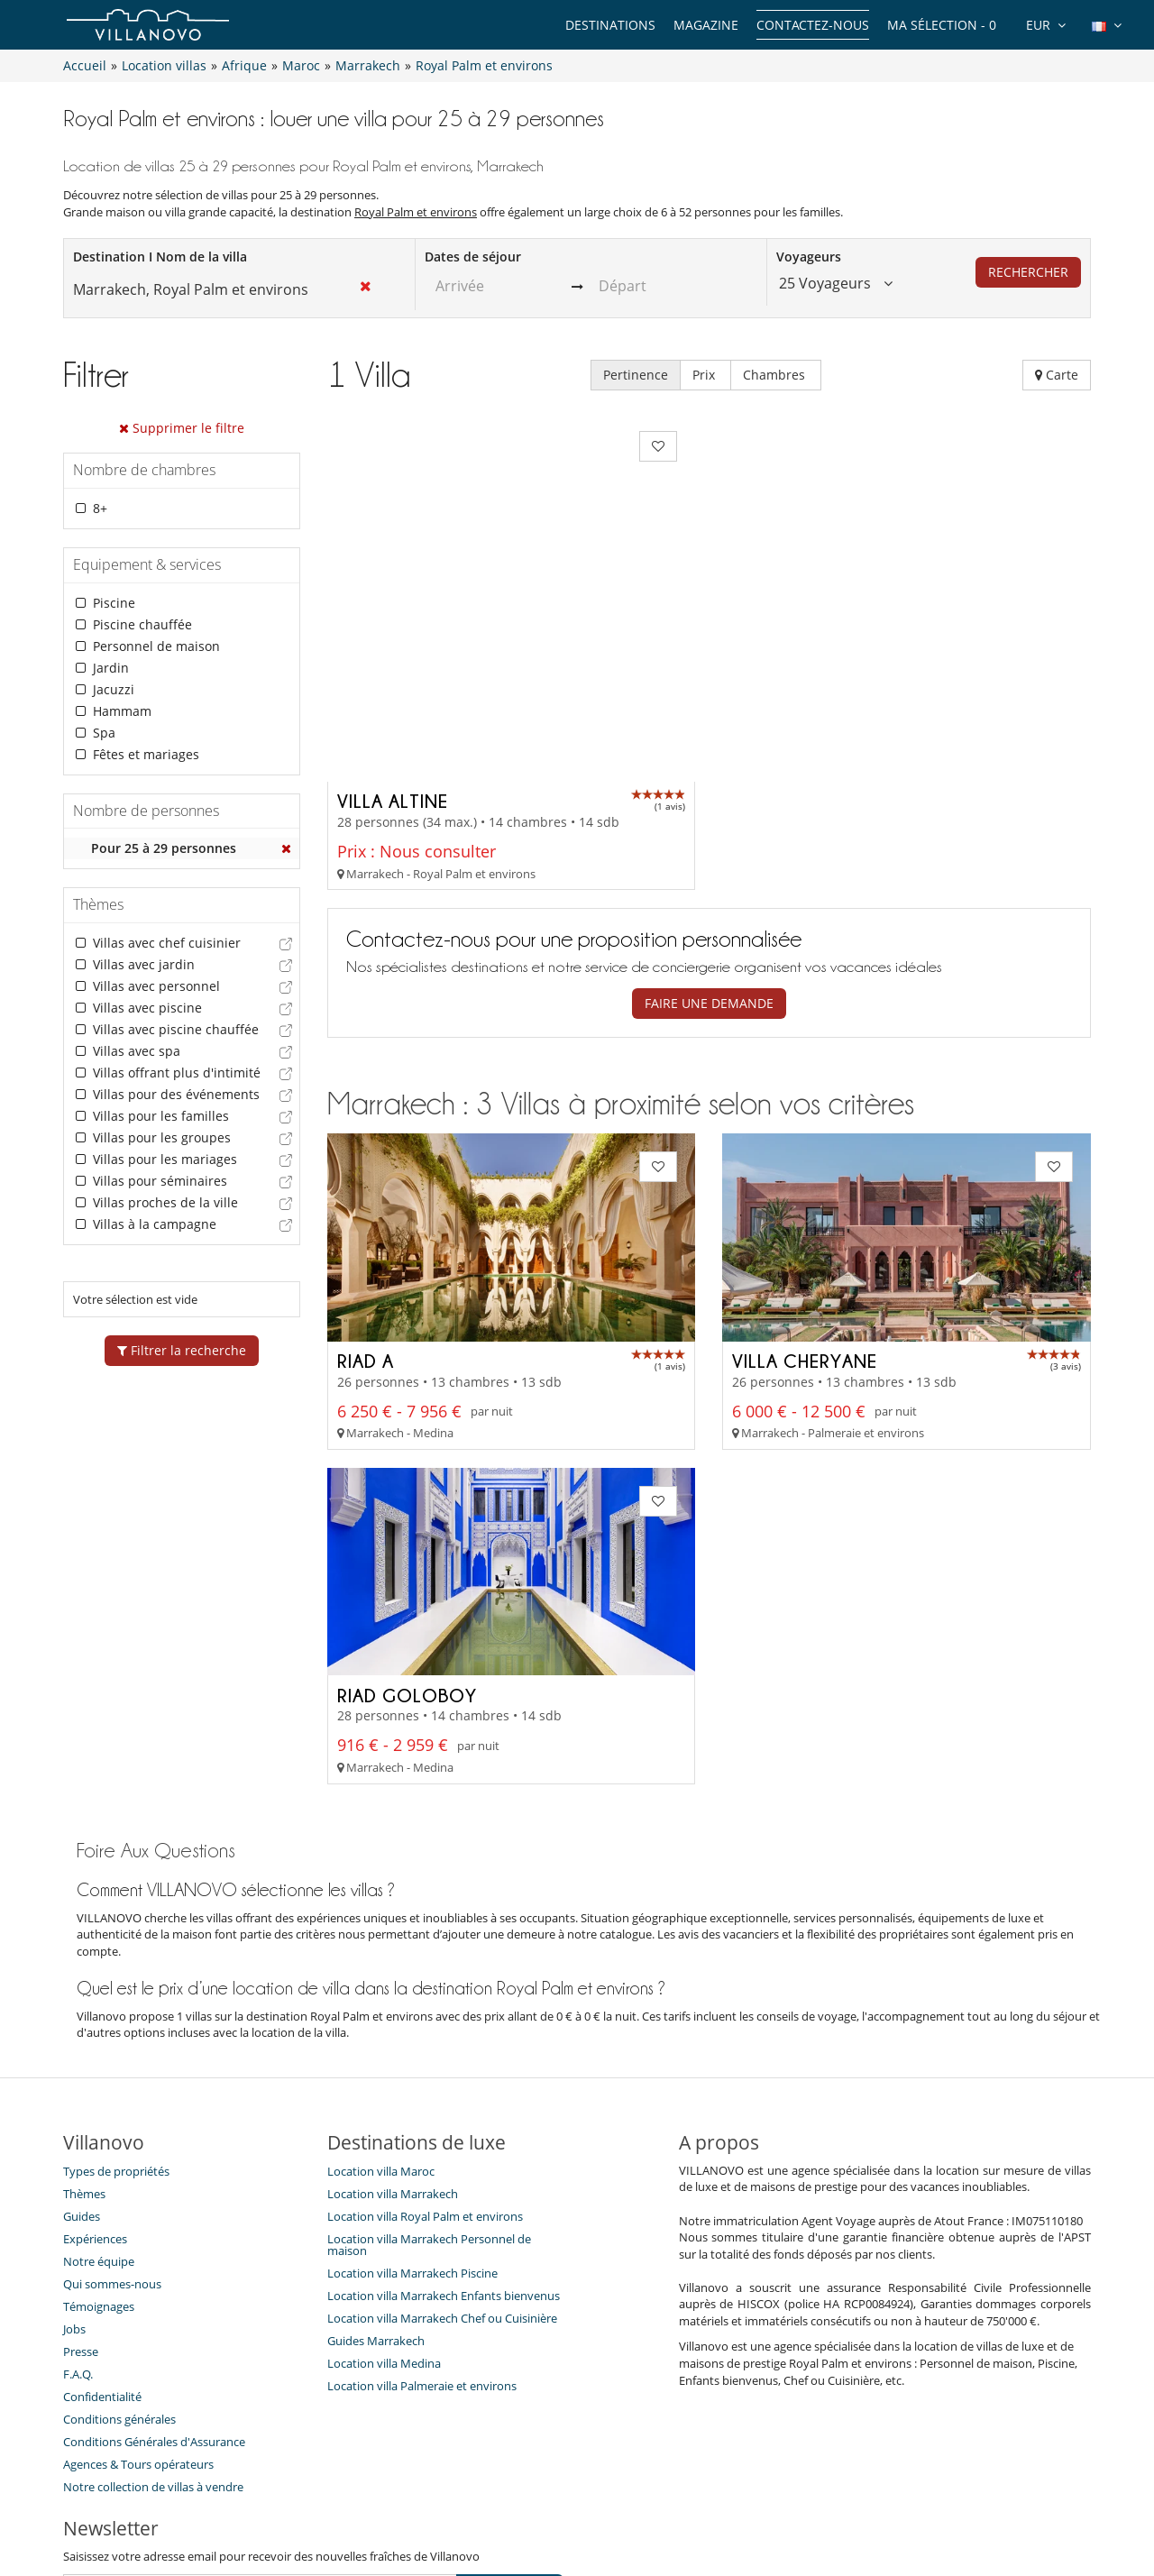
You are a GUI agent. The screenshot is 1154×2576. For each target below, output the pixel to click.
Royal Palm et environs (415, 212)
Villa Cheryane (804, 1199)
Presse (80, 2191)
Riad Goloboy (407, 1534)
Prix (705, 374)
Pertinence (635, 374)
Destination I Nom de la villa (160, 256)
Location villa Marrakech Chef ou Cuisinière (442, 2158)
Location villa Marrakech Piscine (412, 2112)
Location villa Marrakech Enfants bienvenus (443, 2135)
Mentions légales (793, 2497)
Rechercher (1028, 271)
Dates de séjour (473, 256)
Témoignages (98, 2146)
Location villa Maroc (381, 2011)
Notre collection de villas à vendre (154, 2326)
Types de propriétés (116, 2011)
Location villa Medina (384, 2203)
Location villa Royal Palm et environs (425, 2056)
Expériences (95, 2078)
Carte (1056, 374)
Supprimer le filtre (181, 427)
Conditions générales (119, 2259)
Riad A (365, 1199)
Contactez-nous (812, 24)
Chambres (776, 374)
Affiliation (692, 2497)
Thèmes (84, 2033)
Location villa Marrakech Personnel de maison (429, 2084)
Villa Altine (392, 640)
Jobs (74, 2168)
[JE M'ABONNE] (260, 2428)
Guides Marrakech (376, 2180)
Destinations (610, 24)
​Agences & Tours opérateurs (138, 2304)
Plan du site (606, 2497)
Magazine (705, 24)
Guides (81, 2056)
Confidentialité (102, 2236)
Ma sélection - (941, 24)
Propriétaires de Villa (487, 2497)
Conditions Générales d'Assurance (154, 2281)
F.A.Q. (78, 2213)
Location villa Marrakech (392, 2033)
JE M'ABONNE (510, 2427)
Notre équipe (98, 2101)
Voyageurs (808, 256)
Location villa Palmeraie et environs (422, 2225)
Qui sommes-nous (112, 2123)
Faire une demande (709, 842)
